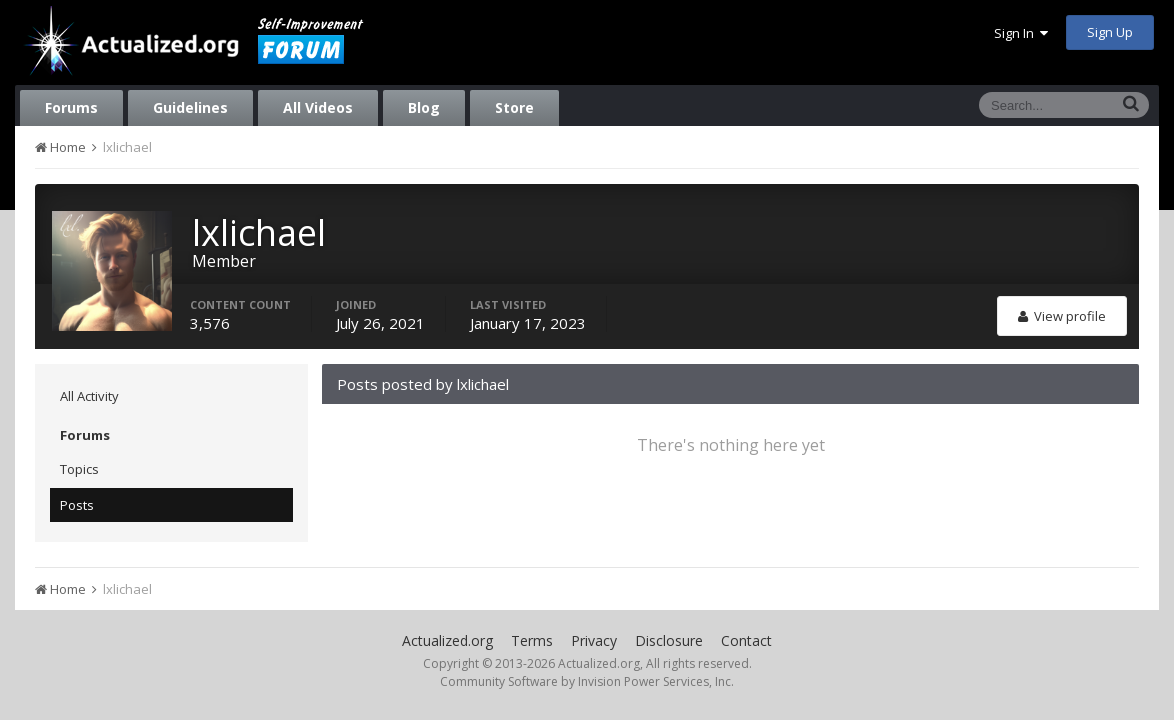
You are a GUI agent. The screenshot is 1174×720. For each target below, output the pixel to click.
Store (514, 107)
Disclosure (669, 640)
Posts (77, 505)
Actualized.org (447, 640)
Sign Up (1110, 32)
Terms (532, 640)
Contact (746, 640)
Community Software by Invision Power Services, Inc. (587, 681)
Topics (79, 469)
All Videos (318, 107)
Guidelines (190, 107)
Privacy (594, 640)
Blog (424, 107)
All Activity (89, 396)
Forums (71, 107)
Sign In (1021, 33)
